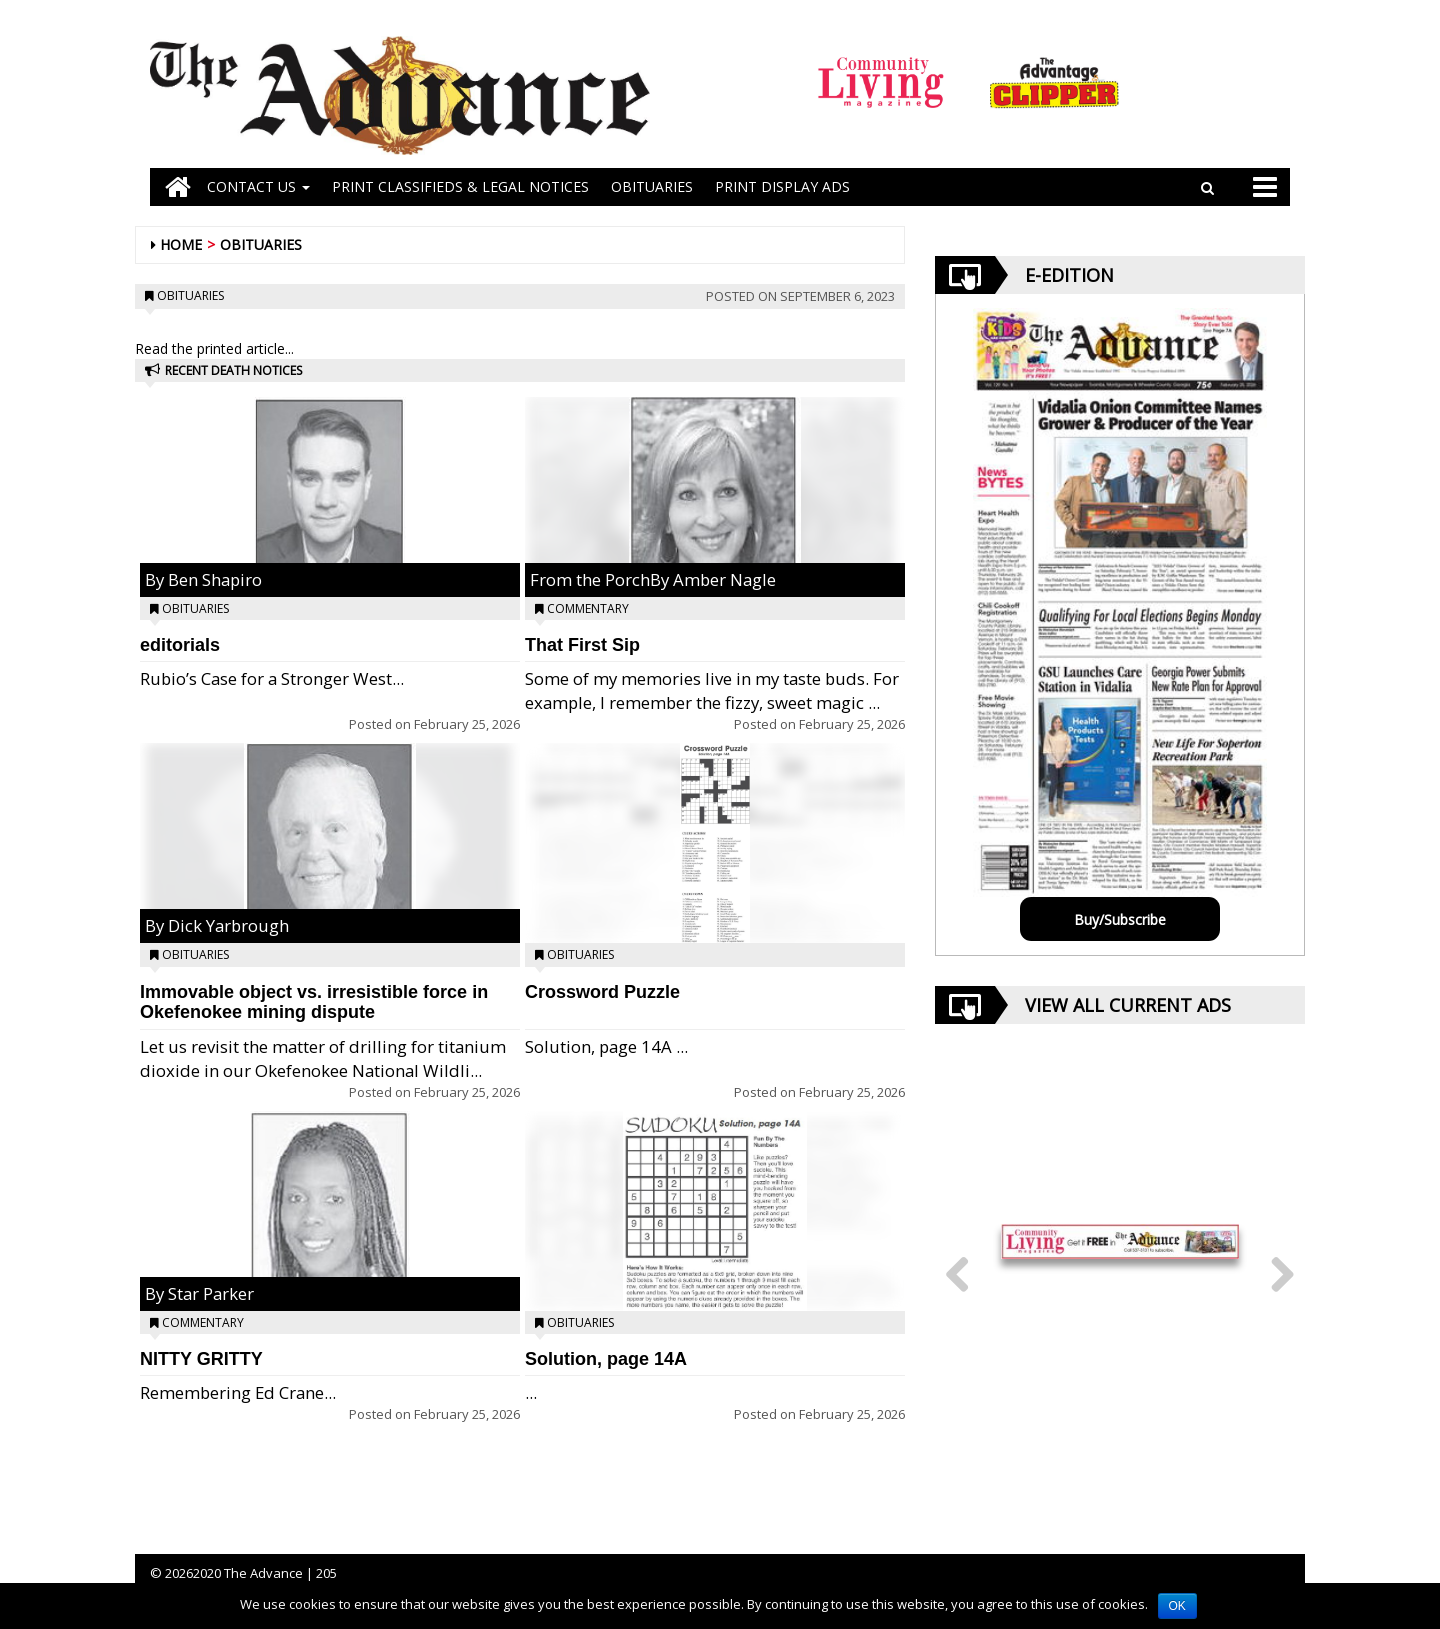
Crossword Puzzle (602, 992)
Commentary (203, 1322)
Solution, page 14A (606, 1359)
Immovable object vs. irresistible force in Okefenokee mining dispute (314, 1002)
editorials (180, 645)
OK (1177, 1606)
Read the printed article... (214, 348)
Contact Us (258, 186)
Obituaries (261, 244)
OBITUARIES (652, 186)
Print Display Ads (782, 186)
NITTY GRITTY (201, 1359)
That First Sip (582, 645)
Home (181, 244)
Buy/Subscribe (1120, 919)
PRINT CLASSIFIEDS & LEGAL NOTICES (460, 186)
